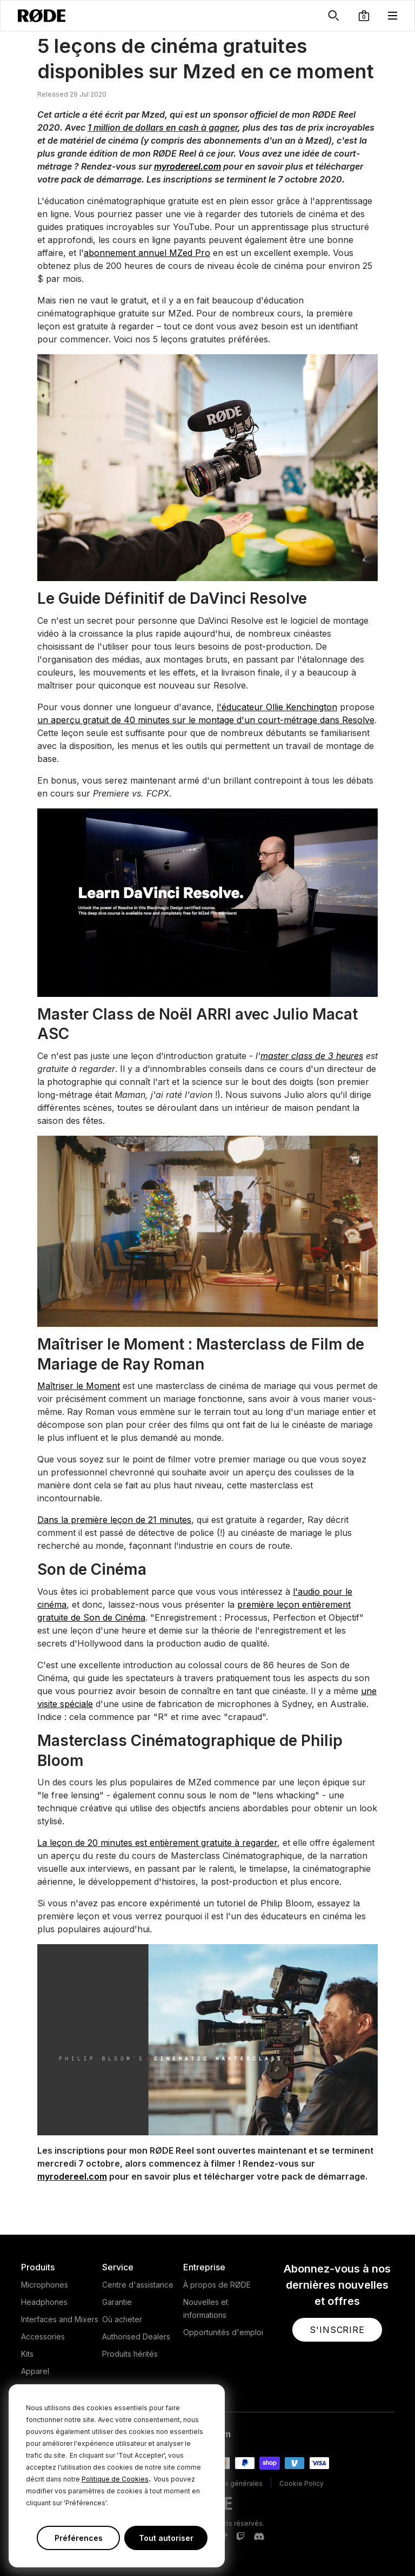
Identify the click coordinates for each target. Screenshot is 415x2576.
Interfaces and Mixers (59, 2319)
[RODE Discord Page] (258, 2537)
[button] (364, 15)
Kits (27, 2353)
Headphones (44, 2302)
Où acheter (122, 2319)
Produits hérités (130, 2353)
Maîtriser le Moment (78, 1385)
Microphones (44, 2284)
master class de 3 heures (311, 1055)
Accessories (43, 2336)
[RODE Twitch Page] (240, 2537)
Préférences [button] (79, 2538)
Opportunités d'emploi (223, 2332)
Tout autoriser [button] (166, 2538)
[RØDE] (41, 15)
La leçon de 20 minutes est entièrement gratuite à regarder (157, 1842)
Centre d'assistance (137, 2284)
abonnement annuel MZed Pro (147, 252)
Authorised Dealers (136, 2336)
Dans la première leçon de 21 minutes (114, 1519)
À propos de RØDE (217, 2284)
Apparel (35, 2371)
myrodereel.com (187, 166)
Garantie (117, 2302)
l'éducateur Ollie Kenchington (277, 707)
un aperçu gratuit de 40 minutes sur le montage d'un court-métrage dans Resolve (205, 719)
